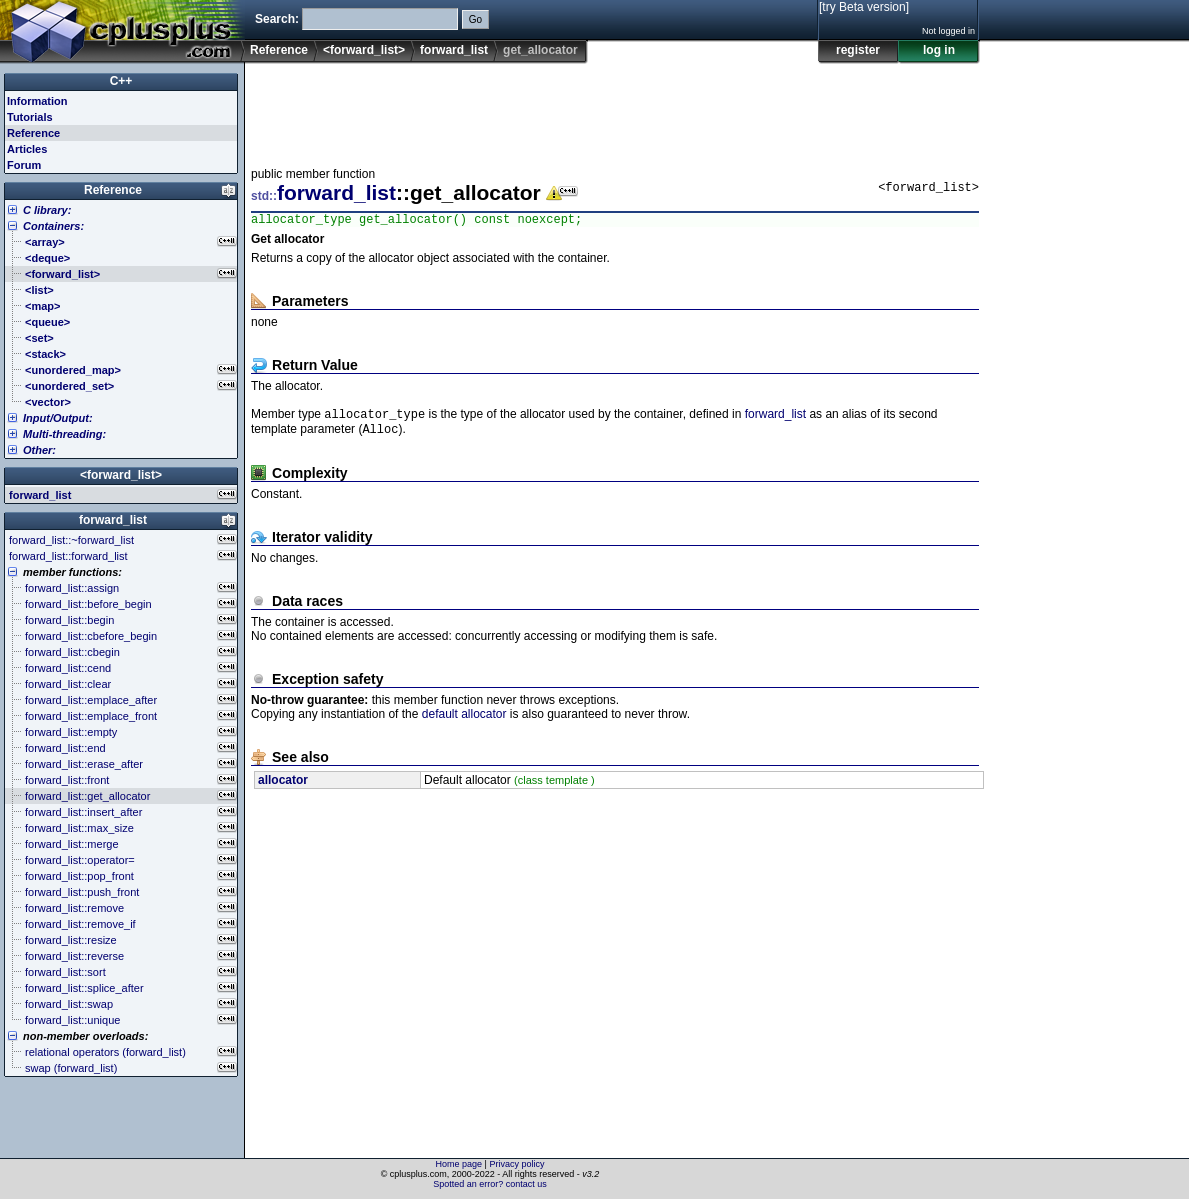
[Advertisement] (615, 109)
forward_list (454, 50)
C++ (121, 81)
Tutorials (30, 117)
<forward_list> (364, 50)
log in (939, 50)
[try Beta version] (864, 7)
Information (37, 101)
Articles (27, 149)
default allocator (464, 721)
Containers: (53, 226)
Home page (459, 1164)
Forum (24, 165)
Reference (279, 50)
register (858, 50)
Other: (39, 450)
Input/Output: (58, 418)
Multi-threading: (64, 434)
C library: (47, 210)
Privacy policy (516, 1164)
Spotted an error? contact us (490, 1184)
